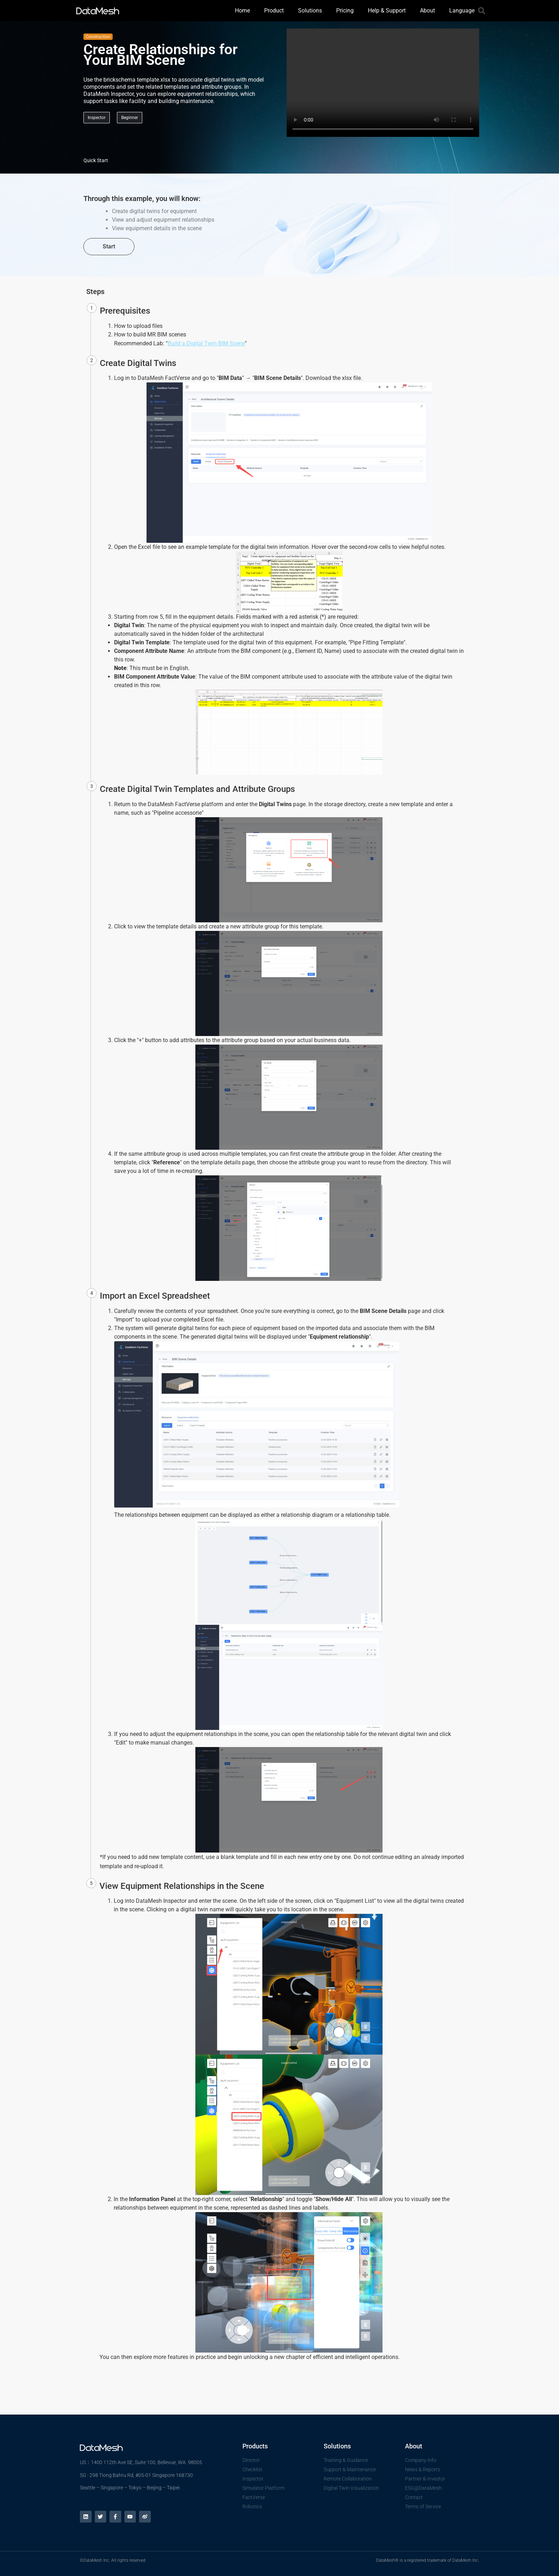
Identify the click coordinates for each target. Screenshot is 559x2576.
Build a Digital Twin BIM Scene (206, 343)
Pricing (345, 10)
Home (242, 10)
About (427, 10)
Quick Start (95, 160)
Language (462, 10)
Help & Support (387, 10)
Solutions (310, 10)
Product (274, 10)
